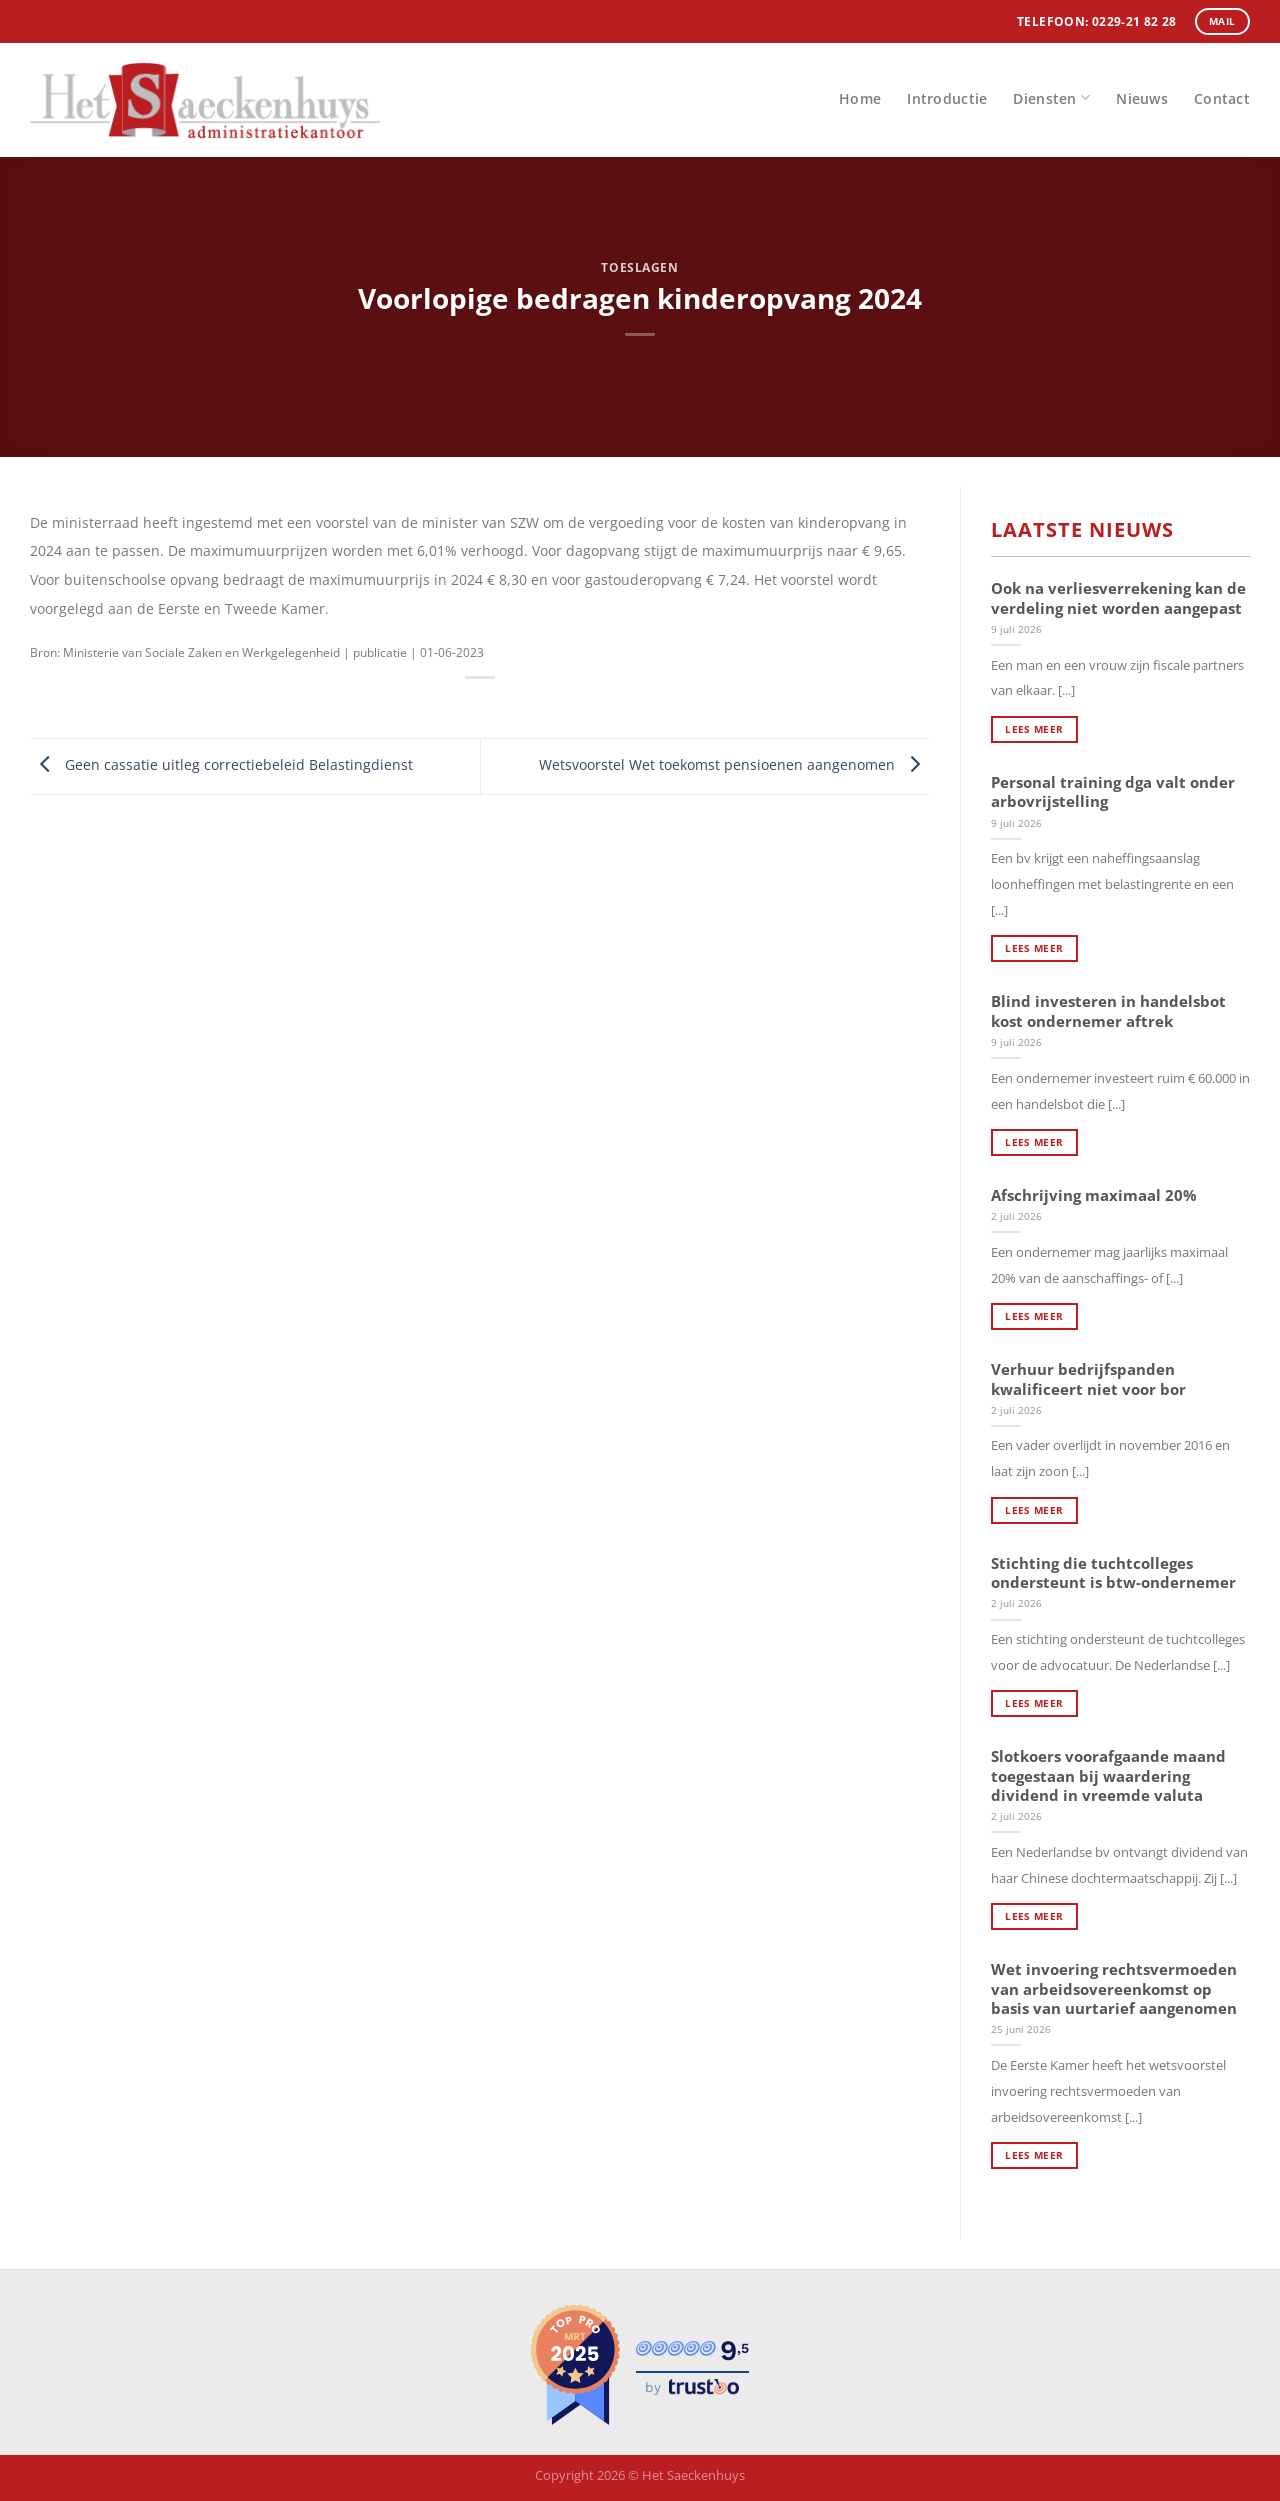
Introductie (947, 98)
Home (860, 98)
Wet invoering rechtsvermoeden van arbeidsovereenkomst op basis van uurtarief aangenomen (1114, 1989)
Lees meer (1034, 729)
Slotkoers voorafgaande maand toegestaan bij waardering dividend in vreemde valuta (1108, 1776)
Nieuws (1142, 98)
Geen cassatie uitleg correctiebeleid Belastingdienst (221, 764)
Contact (1222, 98)
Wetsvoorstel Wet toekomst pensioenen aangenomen (734, 764)
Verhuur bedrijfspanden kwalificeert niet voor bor (1088, 1379)
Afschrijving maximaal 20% (1094, 1195)
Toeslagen (639, 267)
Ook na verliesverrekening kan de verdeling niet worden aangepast (1118, 598)
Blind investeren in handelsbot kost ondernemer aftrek (1108, 1011)
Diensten (1051, 97)
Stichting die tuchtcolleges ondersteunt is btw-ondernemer (1113, 1573)
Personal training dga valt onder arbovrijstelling (1113, 792)
